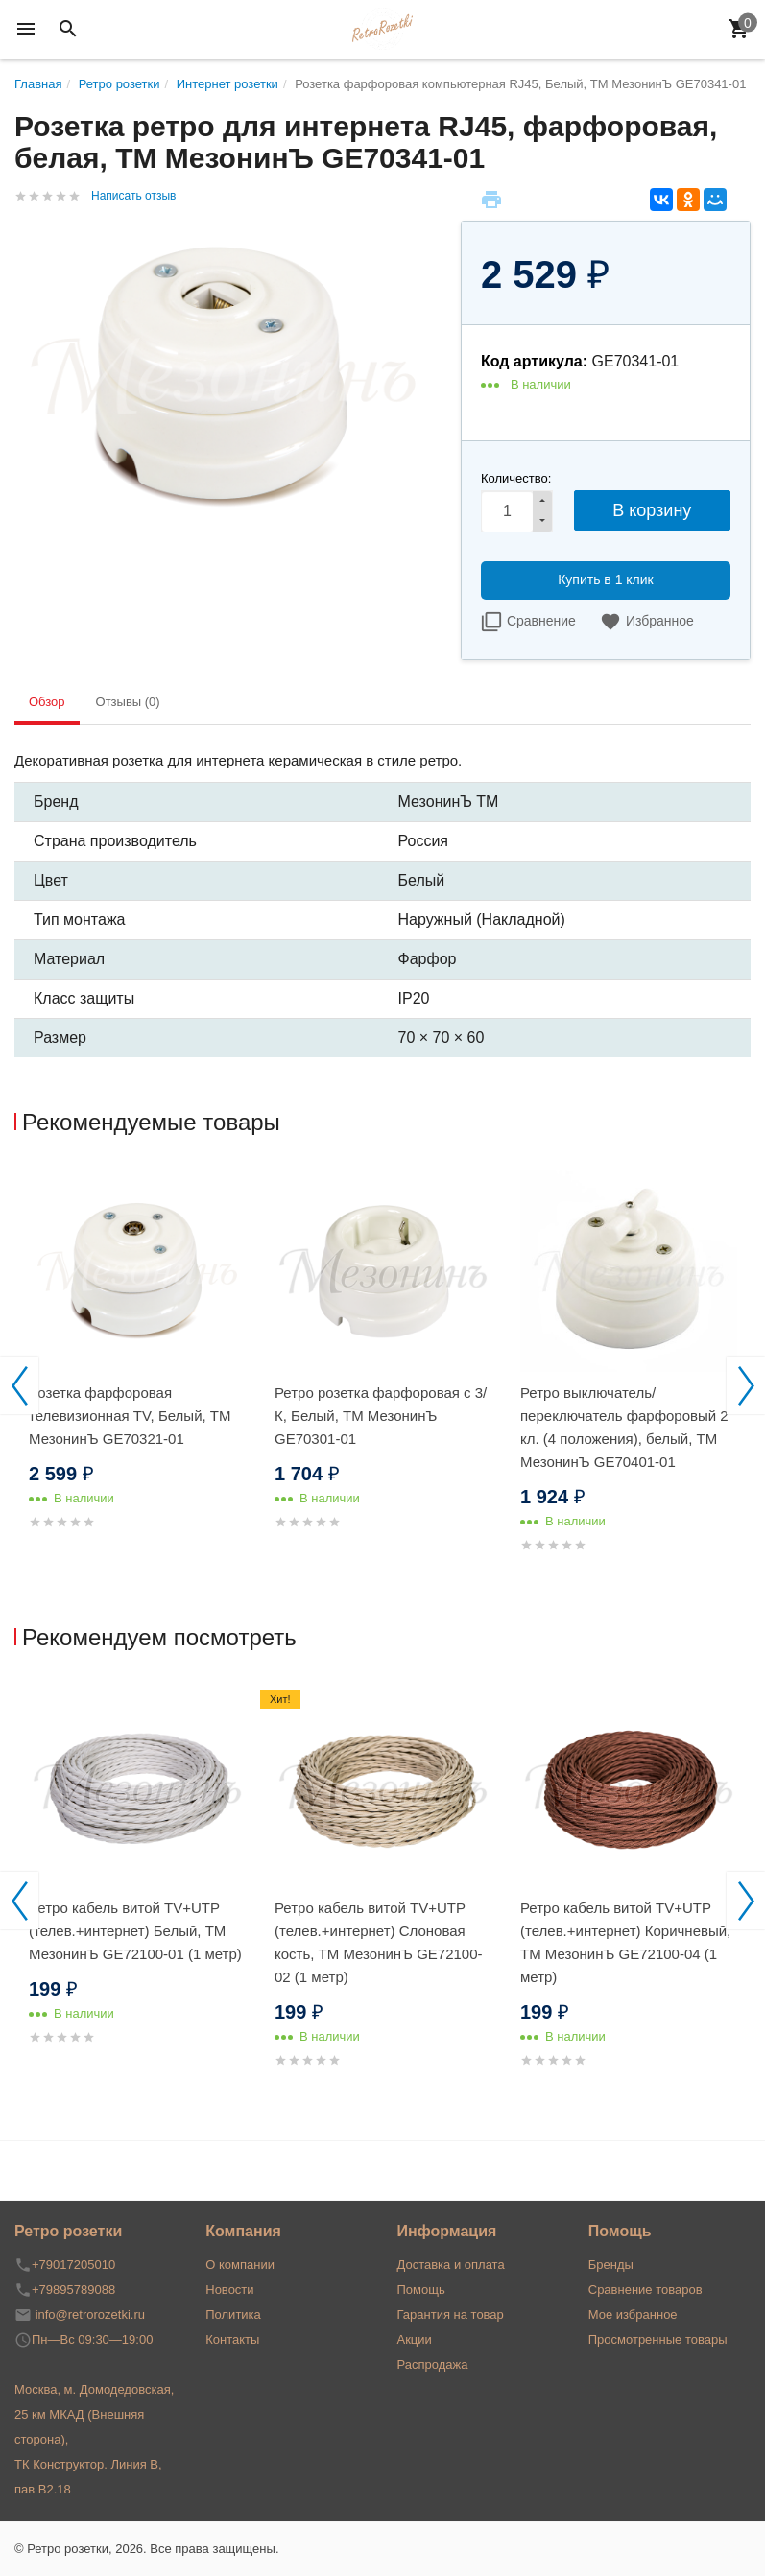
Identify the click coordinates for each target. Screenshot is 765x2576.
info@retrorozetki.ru (90, 2314)
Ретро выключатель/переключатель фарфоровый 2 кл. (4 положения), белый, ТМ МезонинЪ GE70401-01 (624, 1427)
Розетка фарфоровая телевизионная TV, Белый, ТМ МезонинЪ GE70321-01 (130, 1415)
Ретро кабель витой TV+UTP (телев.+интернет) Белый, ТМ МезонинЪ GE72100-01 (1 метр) (135, 1931)
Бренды (611, 2264)
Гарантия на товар (450, 2314)
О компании (240, 2264)
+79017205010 (73, 2264)
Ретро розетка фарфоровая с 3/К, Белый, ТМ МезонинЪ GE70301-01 (381, 1415)
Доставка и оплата (451, 2264)
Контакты (232, 2339)
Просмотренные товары (658, 2339)
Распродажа (432, 2364)
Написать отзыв (133, 195)
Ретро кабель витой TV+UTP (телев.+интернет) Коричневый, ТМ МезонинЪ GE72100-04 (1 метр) (625, 1942)
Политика (233, 2314)
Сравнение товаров (645, 2289)
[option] (137, 1370)
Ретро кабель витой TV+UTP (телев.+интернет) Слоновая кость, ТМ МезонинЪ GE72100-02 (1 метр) (379, 1942)
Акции (414, 2339)
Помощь (421, 2289)
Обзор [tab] (47, 702)
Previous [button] (19, 1385)
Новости (229, 2289)
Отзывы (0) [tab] (128, 702)
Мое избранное (633, 2314)
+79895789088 (73, 2289)
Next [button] (746, 1385)
